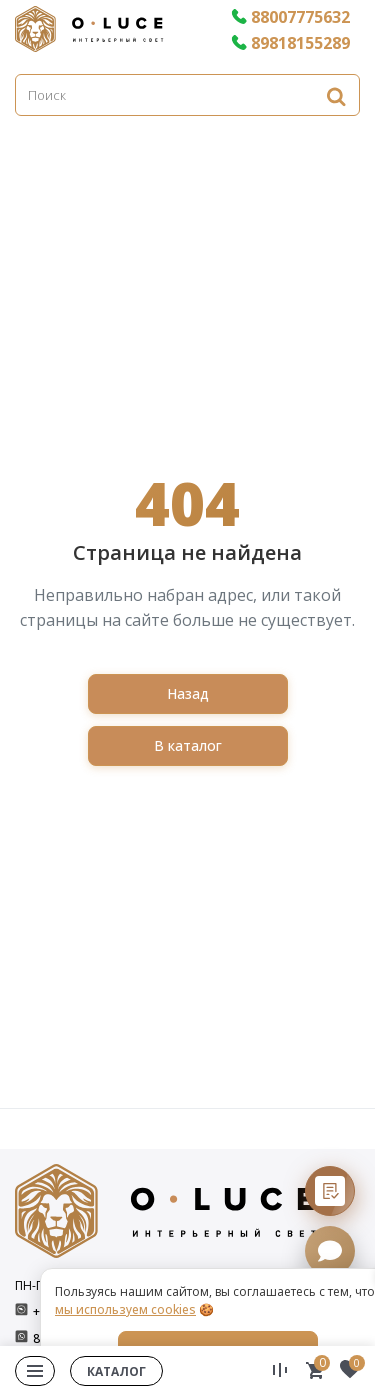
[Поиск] (187, 95)
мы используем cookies (125, 1309)
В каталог (188, 745)
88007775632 (290, 17)
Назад (188, 693)
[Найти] (336, 95)
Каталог (116, 1371)
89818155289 (290, 43)
